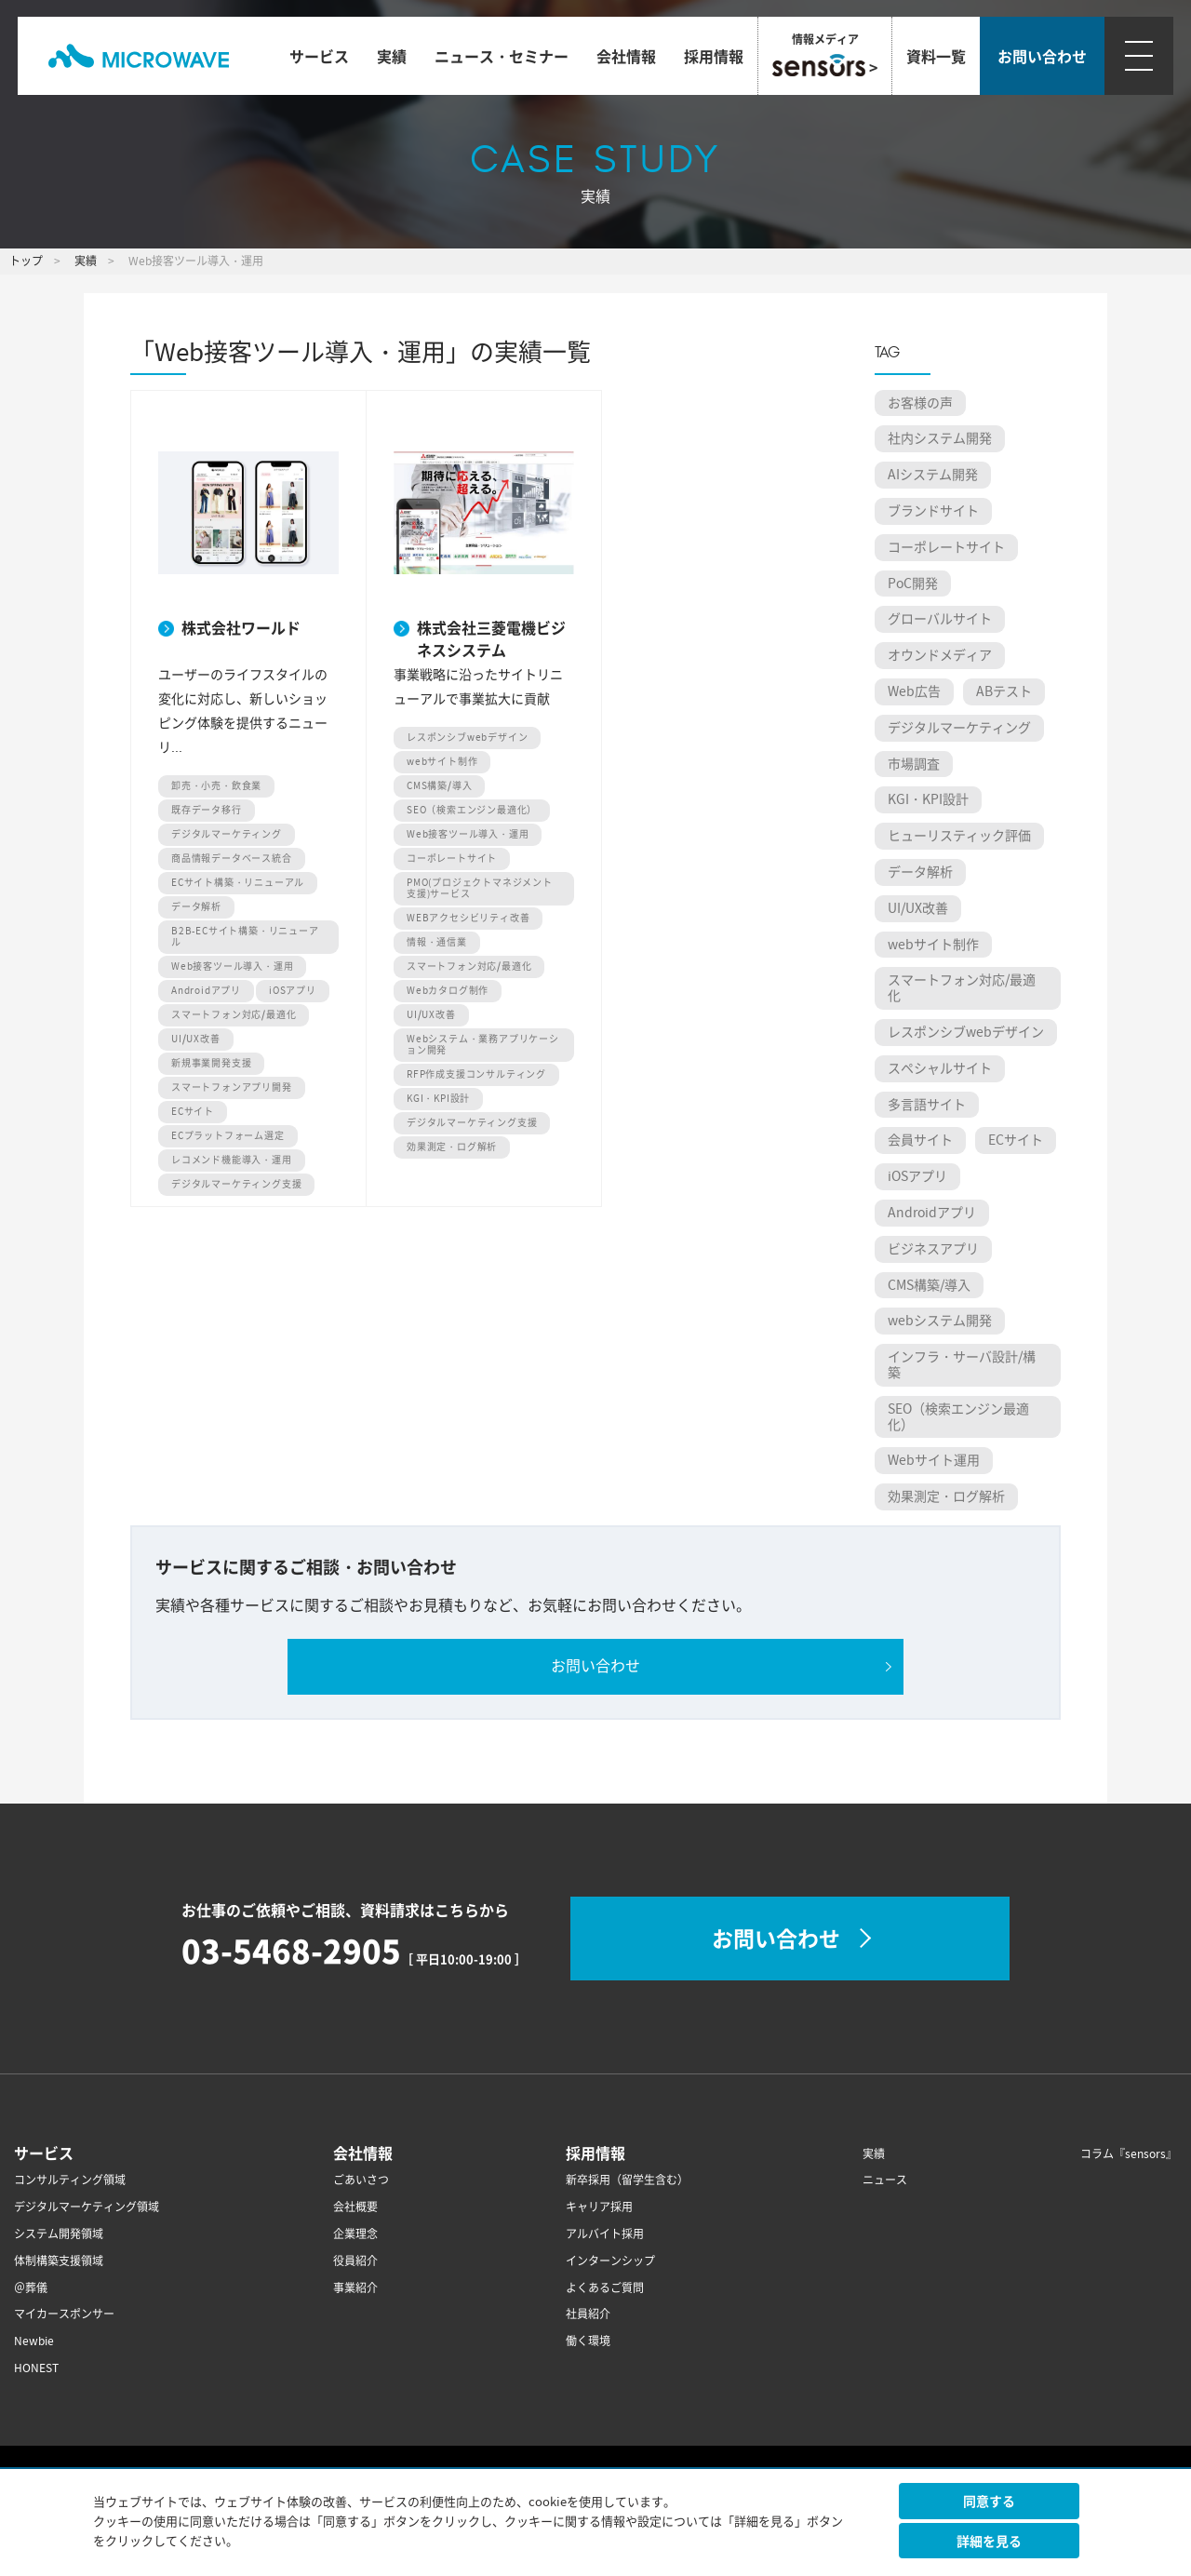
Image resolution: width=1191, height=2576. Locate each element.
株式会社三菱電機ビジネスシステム (491, 637)
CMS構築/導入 (439, 786)
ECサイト (192, 1112)
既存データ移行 (206, 810)
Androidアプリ (206, 991)
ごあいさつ (361, 2180)
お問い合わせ (595, 1666)
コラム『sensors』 (1128, 2154)
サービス (319, 56)
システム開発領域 (58, 2234)
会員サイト (920, 1140)
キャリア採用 (599, 2207)
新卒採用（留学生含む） (627, 2180)
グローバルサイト (940, 618)
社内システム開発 (940, 438)
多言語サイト (927, 1104)
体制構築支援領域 (58, 2261)
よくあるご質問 (605, 2288)
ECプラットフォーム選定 (228, 1136)
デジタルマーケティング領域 (86, 2207)
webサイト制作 (442, 762)
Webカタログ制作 (447, 991)
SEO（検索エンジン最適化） (472, 810)
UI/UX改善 (196, 1039)
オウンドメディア (940, 655)
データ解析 (196, 907)
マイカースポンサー (64, 2314)
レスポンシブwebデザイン (467, 737)
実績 (392, 56)
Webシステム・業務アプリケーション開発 (483, 1044)
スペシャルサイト (940, 1068)
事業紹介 (355, 2288)
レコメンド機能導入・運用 (231, 1160)
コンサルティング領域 (70, 2180)
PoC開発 (913, 583)
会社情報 (626, 56)
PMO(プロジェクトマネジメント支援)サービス (480, 888)
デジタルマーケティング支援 (236, 1184)
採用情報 (713, 56)
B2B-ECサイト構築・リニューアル (245, 936)
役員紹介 (355, 2261)
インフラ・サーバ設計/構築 (962, 1364)
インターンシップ (610, 2261)
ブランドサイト (933, 511)
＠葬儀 (30, 2288)
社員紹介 (588, 2314)
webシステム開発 (940, 1320)
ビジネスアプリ (933, 1249)
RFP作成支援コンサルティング (476, 1074)
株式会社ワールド (241, 627)
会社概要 (355, 2207)
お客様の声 (920, 403)
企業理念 (355, 2234)
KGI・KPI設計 (438, 1099)
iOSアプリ (292, 991)
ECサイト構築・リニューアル (237, 883)
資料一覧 (936, 56)
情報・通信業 (437, 942)
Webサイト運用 (934, 1460)
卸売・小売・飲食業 (216, 786)
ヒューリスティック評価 (959, 835)
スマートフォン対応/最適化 (233, 1015)
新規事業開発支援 (211, 1063)
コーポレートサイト (452, 858)
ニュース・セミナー (502, 56)
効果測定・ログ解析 (452, 1147)
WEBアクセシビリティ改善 (468, 918)
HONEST (36, 2368)
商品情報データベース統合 (231, 858)
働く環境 (588, 2341)
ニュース (885, 2180)
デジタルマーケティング (226, 834)
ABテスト (1004, 691)
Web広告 (914, 691)
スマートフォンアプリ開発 (231, 1087)
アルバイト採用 (605, 2234)
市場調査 (914, 764)
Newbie (34, 2341)
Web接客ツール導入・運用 (232, 966)
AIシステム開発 (933, 474)
